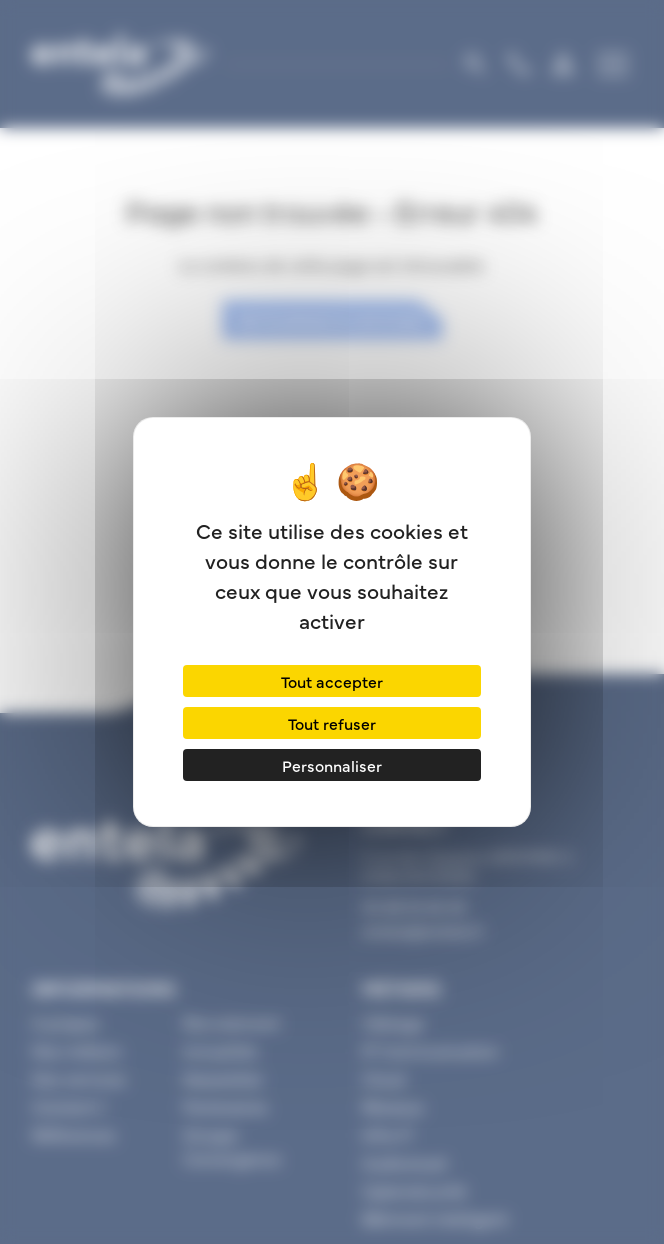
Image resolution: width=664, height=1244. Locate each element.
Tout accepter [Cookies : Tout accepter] (332, 681)
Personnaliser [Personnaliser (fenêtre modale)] (332, 765)
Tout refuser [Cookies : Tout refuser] (332, 723)
